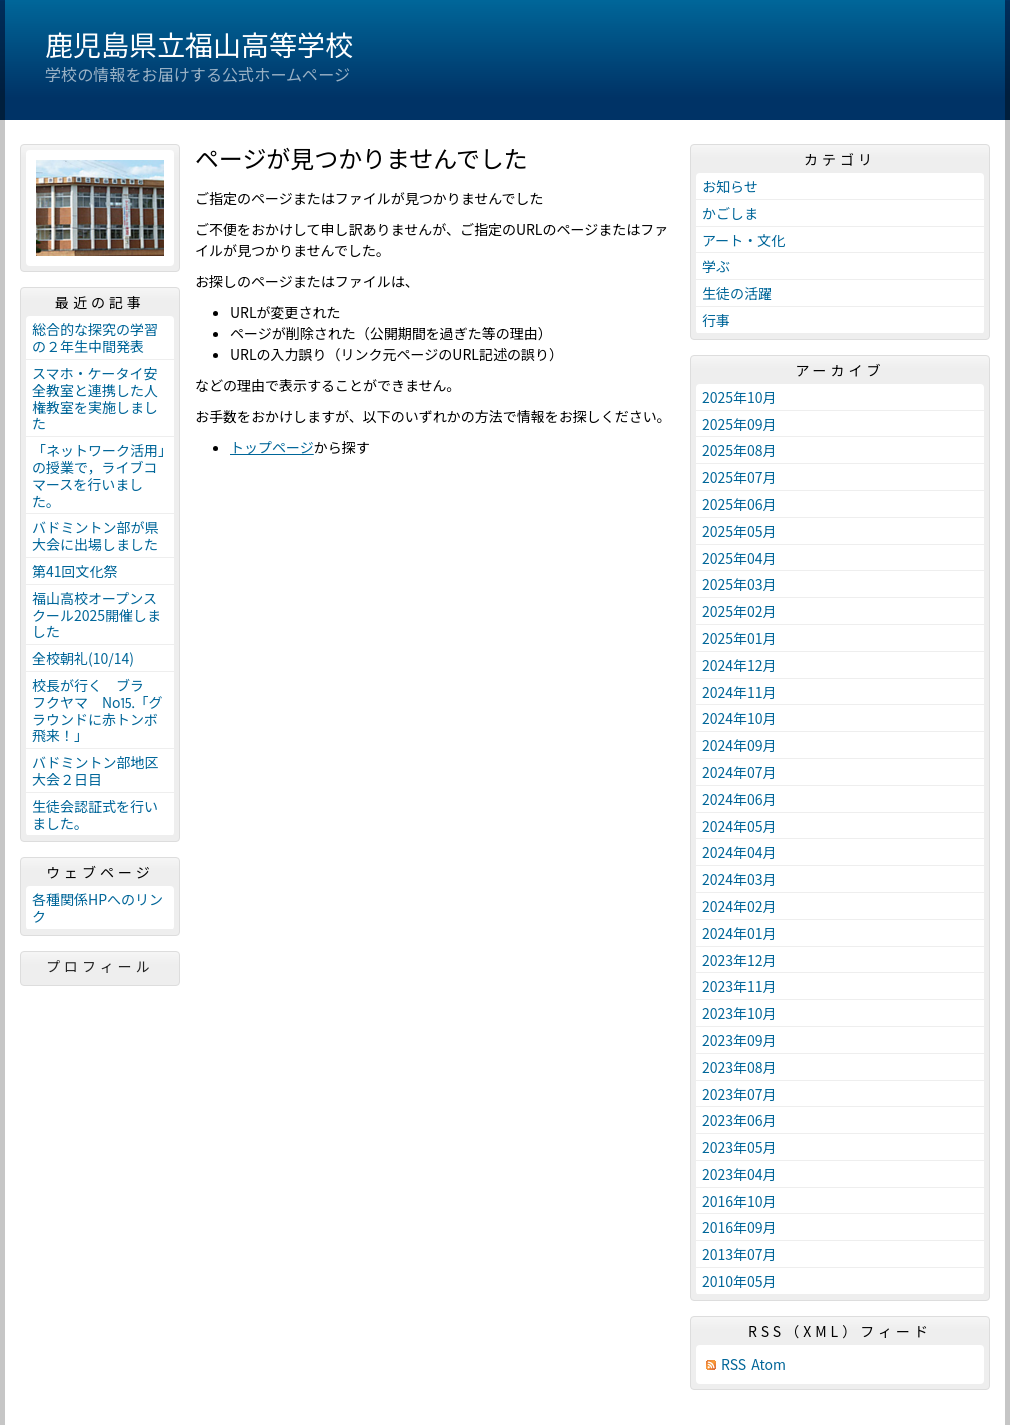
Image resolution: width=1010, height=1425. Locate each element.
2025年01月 (739, 638)
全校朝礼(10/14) (83, 658)
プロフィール (100, 966)
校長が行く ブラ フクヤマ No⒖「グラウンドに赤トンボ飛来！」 (97, 710)
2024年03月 (739, 879)
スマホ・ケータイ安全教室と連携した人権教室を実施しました (95, 398)
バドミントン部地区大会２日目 (95, 770)
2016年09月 (739, 1227)
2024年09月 (739, 745)
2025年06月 (739, 504)
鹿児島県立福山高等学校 (199, 44)
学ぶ (716, 266)
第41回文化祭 (75, 571)
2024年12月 (739, 665)
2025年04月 (739, 558)
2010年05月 (739, 1281)
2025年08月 (739, 450)
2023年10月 (739, 1013)
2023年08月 (739, 1067)
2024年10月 (739, 718)
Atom (768, 1364)
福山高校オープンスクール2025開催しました (96, 615)
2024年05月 (739, 826)
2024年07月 (739, 772)
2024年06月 (739, 799)
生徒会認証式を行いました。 (95, 814)
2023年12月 (739, 960)
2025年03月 (739, 584)
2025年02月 (739, 611)
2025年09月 (739, 424)
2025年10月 (739, 397)
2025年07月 (739, 477)
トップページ (272, 447)
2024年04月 (739, 852)
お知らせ (730, 186)
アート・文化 (743, 240)
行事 (716, 320)
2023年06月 (739, 1120)
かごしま (730, 213)
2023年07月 (739, 1094)
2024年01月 (739, 933)
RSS (733, 1364)
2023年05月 (739, 1147)
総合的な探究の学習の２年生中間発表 (95, 337)
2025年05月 (739, 531)
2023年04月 (739, 1174)
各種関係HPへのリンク (97, 907)
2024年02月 (739, 906)
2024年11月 (739, 692)
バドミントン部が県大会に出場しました (95, 535)
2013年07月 (739, 1254)
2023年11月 (739, 986)
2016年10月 (739, 1201)
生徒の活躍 (737, 293)
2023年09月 (739, 1040)
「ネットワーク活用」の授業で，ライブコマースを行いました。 (98, 475)
